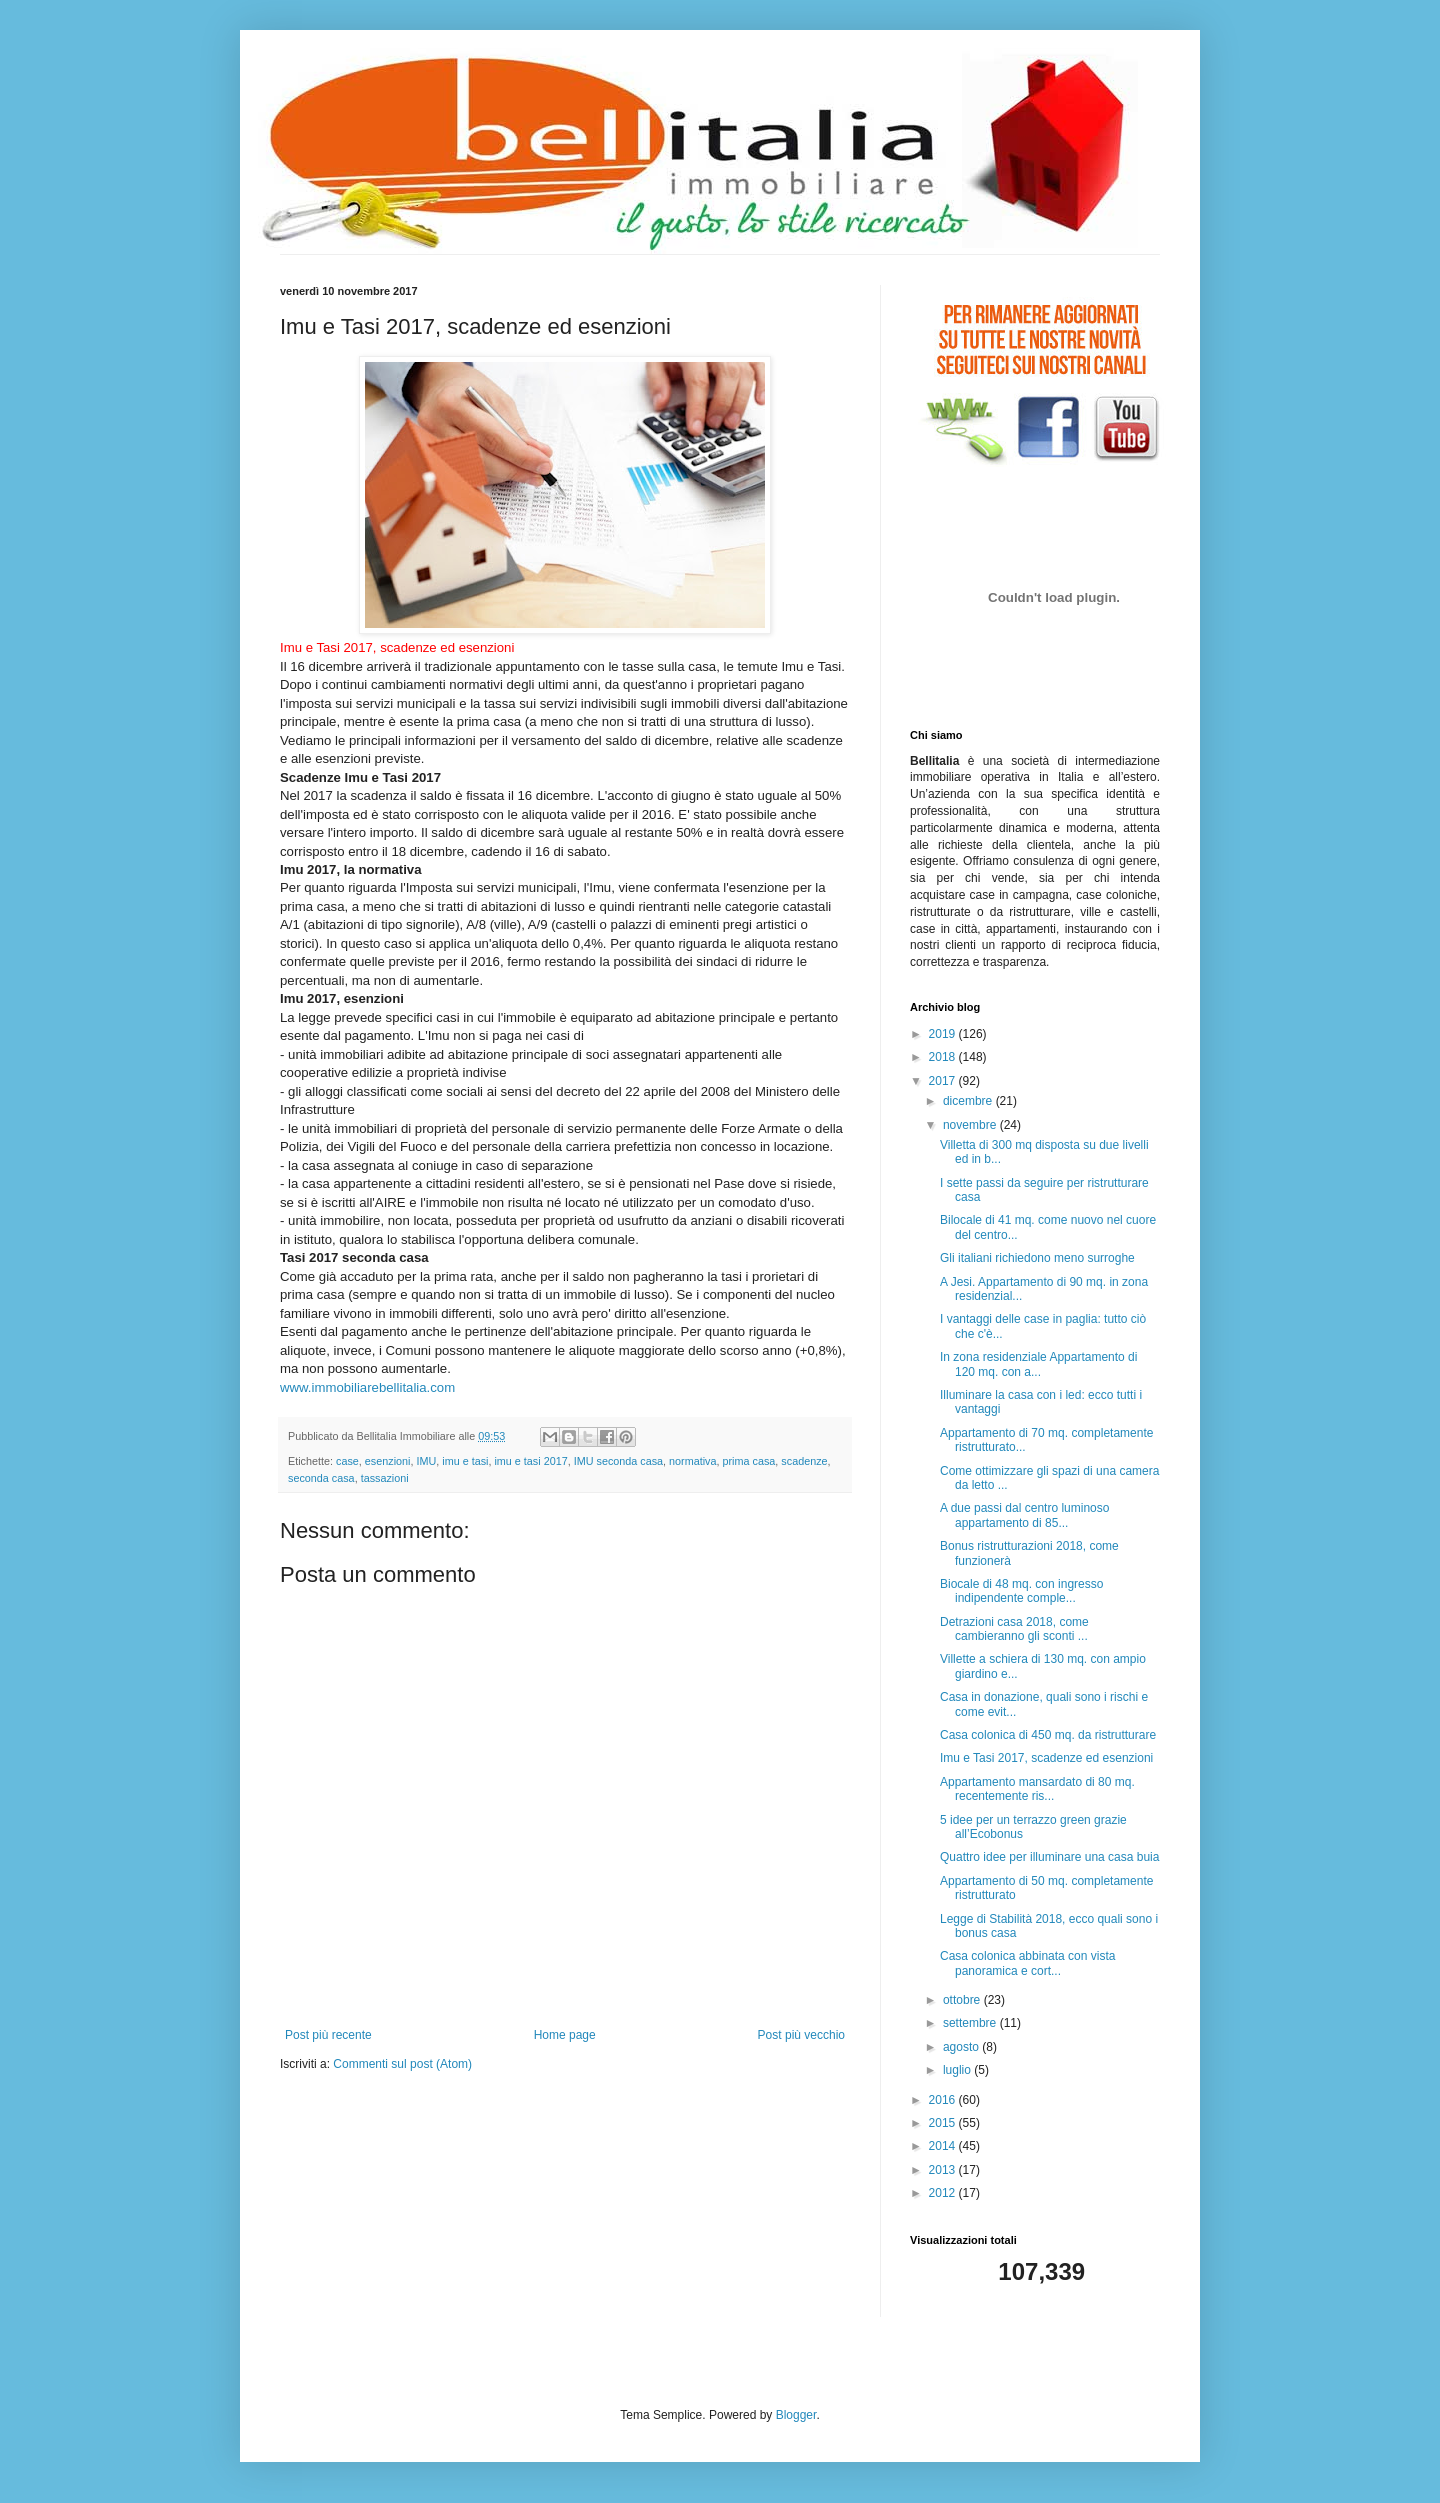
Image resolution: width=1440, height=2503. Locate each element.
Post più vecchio (801, 2035)
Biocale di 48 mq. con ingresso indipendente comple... (1021, 1591)
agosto (962, 2047)
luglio (958, 2070)
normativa (692, 1461)
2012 (944, 2193)
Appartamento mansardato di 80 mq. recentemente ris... (1037, 1789)
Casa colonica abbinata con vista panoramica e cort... (1027, 1963)
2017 (944, 1081)
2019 (944, 1034)
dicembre (969, 1101)
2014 (944, 2146)
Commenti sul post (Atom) (402, 2064)
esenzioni (388, 1461)
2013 (944, 2170)
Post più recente (328, 2035)
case (347, 1461)
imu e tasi (465, 1461)
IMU (426, 1461)
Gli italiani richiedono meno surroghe (1037, 1258)
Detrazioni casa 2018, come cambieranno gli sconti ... (1014, 1629)
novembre (971, 1125)
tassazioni (385, 1478)
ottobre (963, 2000)
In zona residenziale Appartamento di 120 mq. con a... (1038, 1364)
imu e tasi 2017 (530, 1461)
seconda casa (321, 1478)
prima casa (749, 1461)
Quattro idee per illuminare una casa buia (1049, 1857)
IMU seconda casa (618, 1461)
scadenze (804, 1461)
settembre (971, 2023)
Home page (565, 2035)
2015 (944, 2123)
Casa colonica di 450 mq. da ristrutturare (1048, 1735)
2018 (944, 1057)
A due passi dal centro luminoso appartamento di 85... (1024, 1515)
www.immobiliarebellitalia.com (367, 1387)
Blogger (796, 2415)
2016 (944, 2100)
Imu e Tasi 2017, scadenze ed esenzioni (1046, 1758)
